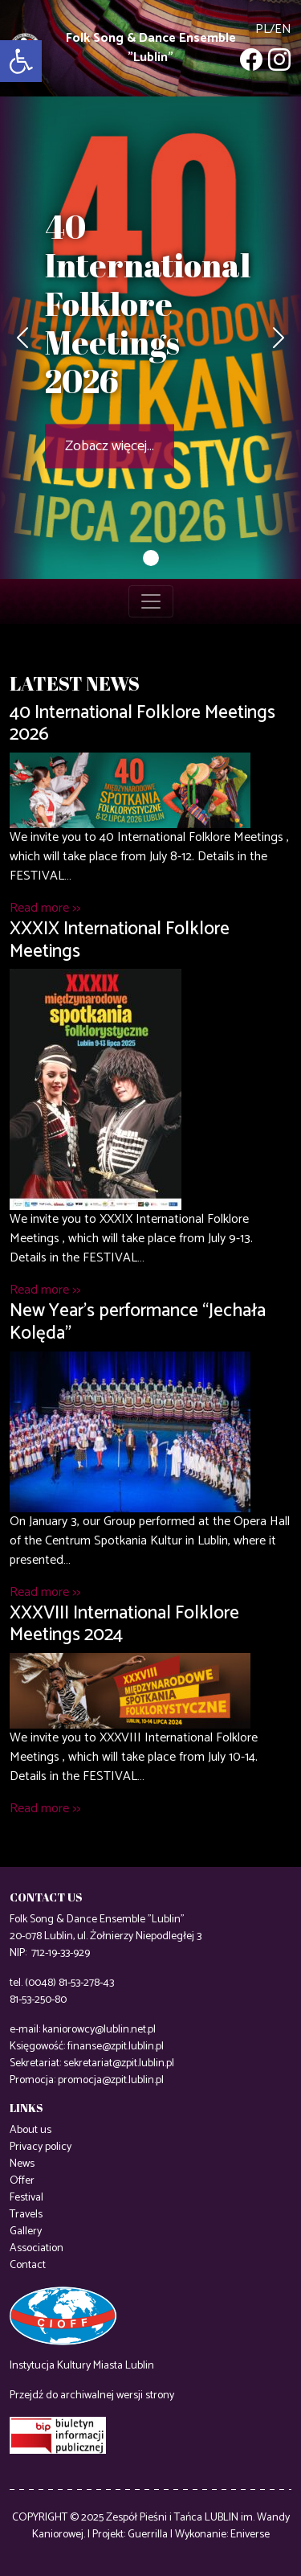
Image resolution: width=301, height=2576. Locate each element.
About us (30, 2130)
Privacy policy (40, 2147)
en (283, 29)
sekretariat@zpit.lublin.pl (118, 2063)
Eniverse (250, 2534)
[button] (21, 61)
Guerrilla (148, 2534)
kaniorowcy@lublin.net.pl (99, 2029)
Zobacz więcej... (109, 446)
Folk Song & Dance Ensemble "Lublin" (151, 47)
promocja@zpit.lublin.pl (111, 2080)
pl (262, 29)
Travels (26, 2214)
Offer (22, 2181)
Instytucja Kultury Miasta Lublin (82, 2366)
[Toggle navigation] (150, 601)
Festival (26, 2197)
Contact (28, 2265)
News (22, 2164)
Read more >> (45, 908)
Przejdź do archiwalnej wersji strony (92, 2395)
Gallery (26, 2231)
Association (36, 2248)
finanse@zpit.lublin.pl (115, 2046)
